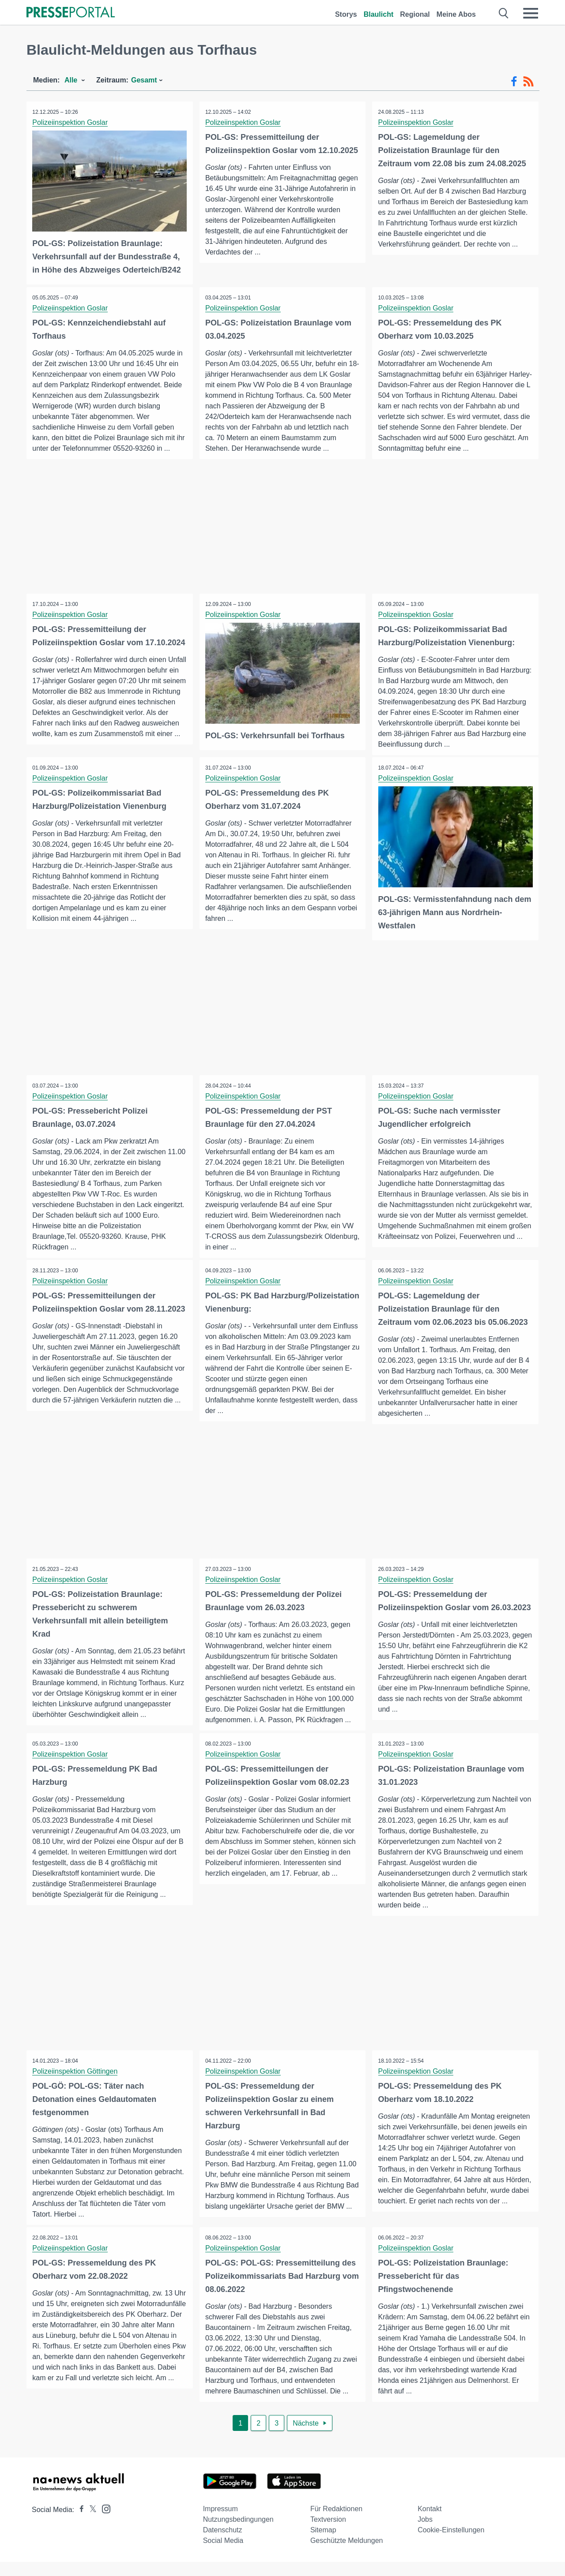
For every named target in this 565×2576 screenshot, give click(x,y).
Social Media (223, 2554)
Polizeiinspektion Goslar (71, 122)
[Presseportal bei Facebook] (79, 2523)
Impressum (220, 2523)
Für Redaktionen (336, 2523)
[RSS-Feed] (528, 82)
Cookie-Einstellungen (451, 2544)
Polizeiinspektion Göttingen (75, 2082)
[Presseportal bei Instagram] (103, 2522)
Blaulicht (379, 14)
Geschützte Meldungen (346, 2554)
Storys (346, 14)
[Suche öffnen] (503, 13)
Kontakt (429, 2523)
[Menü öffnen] (531, 13)
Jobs (425, 2533)
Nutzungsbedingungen (238, 2533)
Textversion (328, 2533)
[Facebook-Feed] (514, 82)
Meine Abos (456, 14)
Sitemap (323, 2544)
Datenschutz (222, 2544)
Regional (415, 14)
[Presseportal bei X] (90, 2523)
